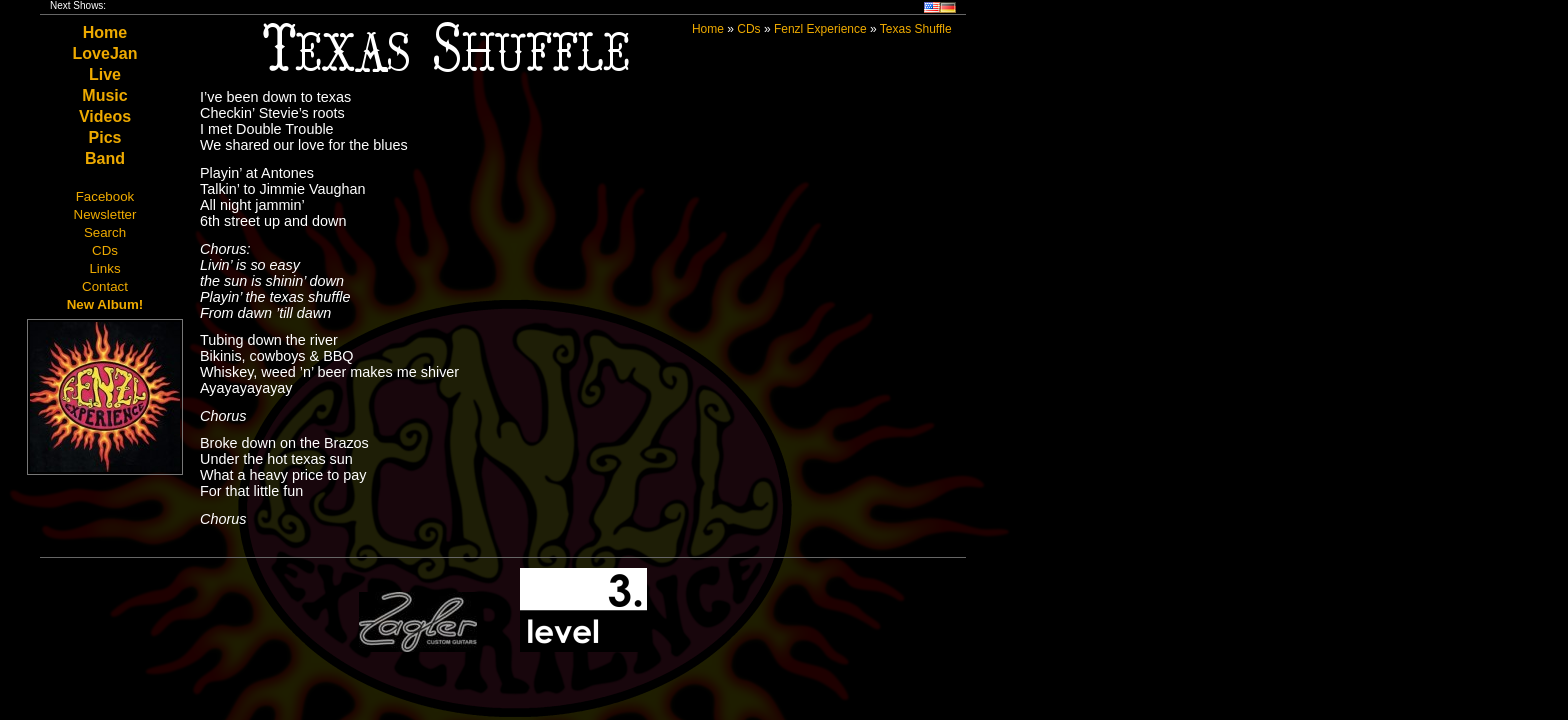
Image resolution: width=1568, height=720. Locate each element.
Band (105, 158)
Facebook (105, 196)
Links (104, 268)
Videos (105, 116)
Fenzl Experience (820, 29)
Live (105, 74)
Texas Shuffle (916, 29)
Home (105, 32)
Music (104, 95)
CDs (105, 250)
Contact (105, 286)
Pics (105, 137)
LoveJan (105, 53)
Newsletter (105, 214)
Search (105, 232)
